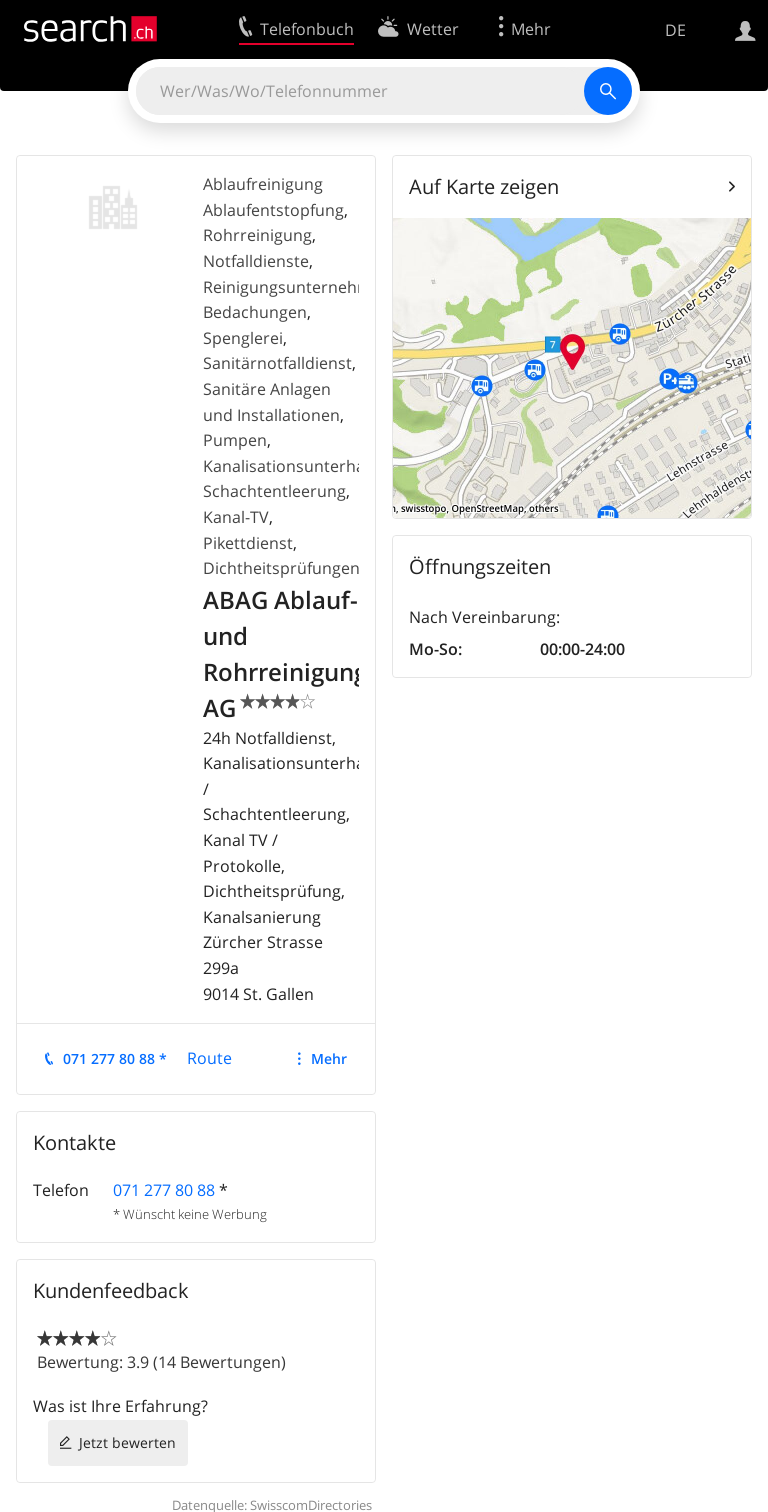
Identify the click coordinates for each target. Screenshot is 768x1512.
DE (675, 30)
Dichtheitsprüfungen (281, 568)
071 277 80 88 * (115, 1058)
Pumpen (235, 440)
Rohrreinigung (257, 235)
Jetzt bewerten (127, 1442)
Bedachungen (255, 312)
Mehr (329, 1058)
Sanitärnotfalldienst (277, 363)
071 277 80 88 (164, 1190)
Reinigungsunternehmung (302, 287)
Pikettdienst (248, 543)
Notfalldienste (256, 261)
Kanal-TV (236, 517)
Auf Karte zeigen (484, 186)
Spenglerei (243, 338)
